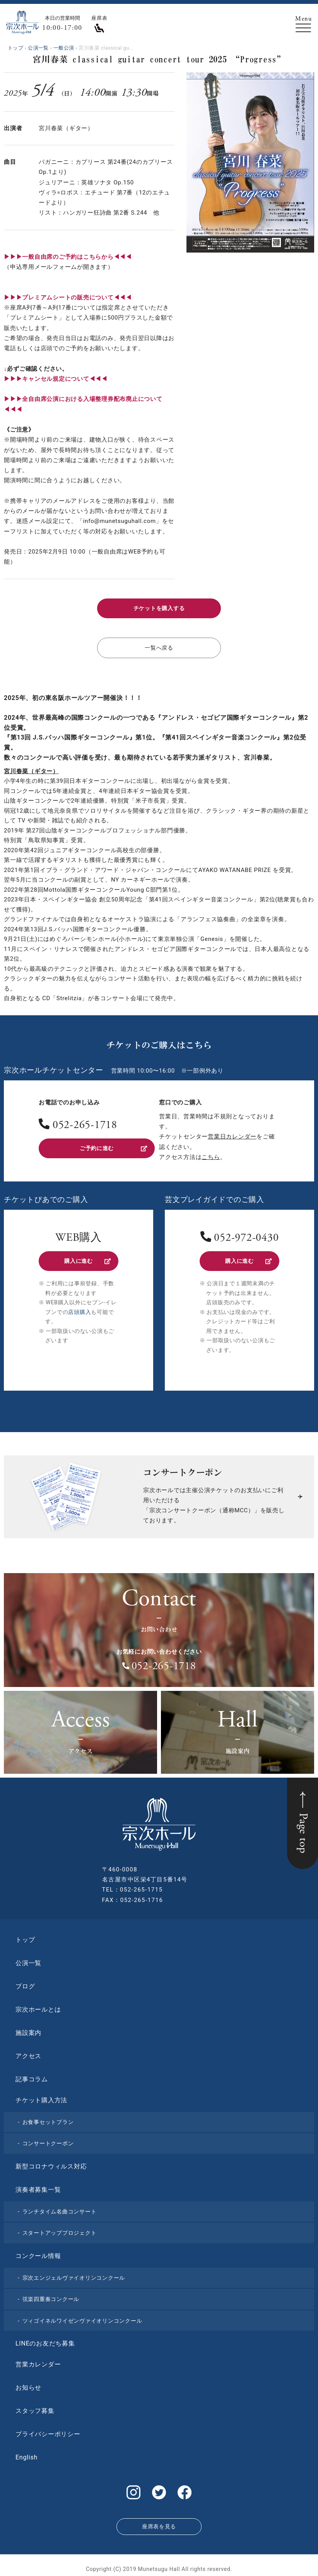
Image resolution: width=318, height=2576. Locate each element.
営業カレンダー (38, 2361)
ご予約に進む (113, 1146)
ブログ (25, 1983)
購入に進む (87, 1258)
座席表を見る (159, 2521)
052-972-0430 (246, 1236)
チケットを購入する (159, 607)
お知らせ (28, 2385)
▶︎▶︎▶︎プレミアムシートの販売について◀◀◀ (68, 297)
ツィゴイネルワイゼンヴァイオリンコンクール (82, 2318)
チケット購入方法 (41, 2097)
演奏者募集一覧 (38, 2187)
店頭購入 (79, 1309)
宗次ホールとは (38, 2006)
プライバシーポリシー (47, 2431)
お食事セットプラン (48, 2119)
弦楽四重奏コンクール (51, 2296)
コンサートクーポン (48, 2140)
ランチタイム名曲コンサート (59, 2209)
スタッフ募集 (35, 2408)
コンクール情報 (38, 2253)
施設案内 (28, 2030)
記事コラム (31, 2076)
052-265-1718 (85, 1123)
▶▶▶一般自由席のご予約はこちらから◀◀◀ (68, 256)
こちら (211, 1155)
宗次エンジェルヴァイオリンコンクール (73, 2275)
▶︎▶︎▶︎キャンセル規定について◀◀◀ (56, 378)
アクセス (28, 2053)
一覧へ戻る (159, 646)
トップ (25, 1937)
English (26, 2454)
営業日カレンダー (232, 1135)
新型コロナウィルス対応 (51, 2163)
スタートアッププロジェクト (59, 2230)
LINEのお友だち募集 (45, 2340)
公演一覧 (28, 1960)
